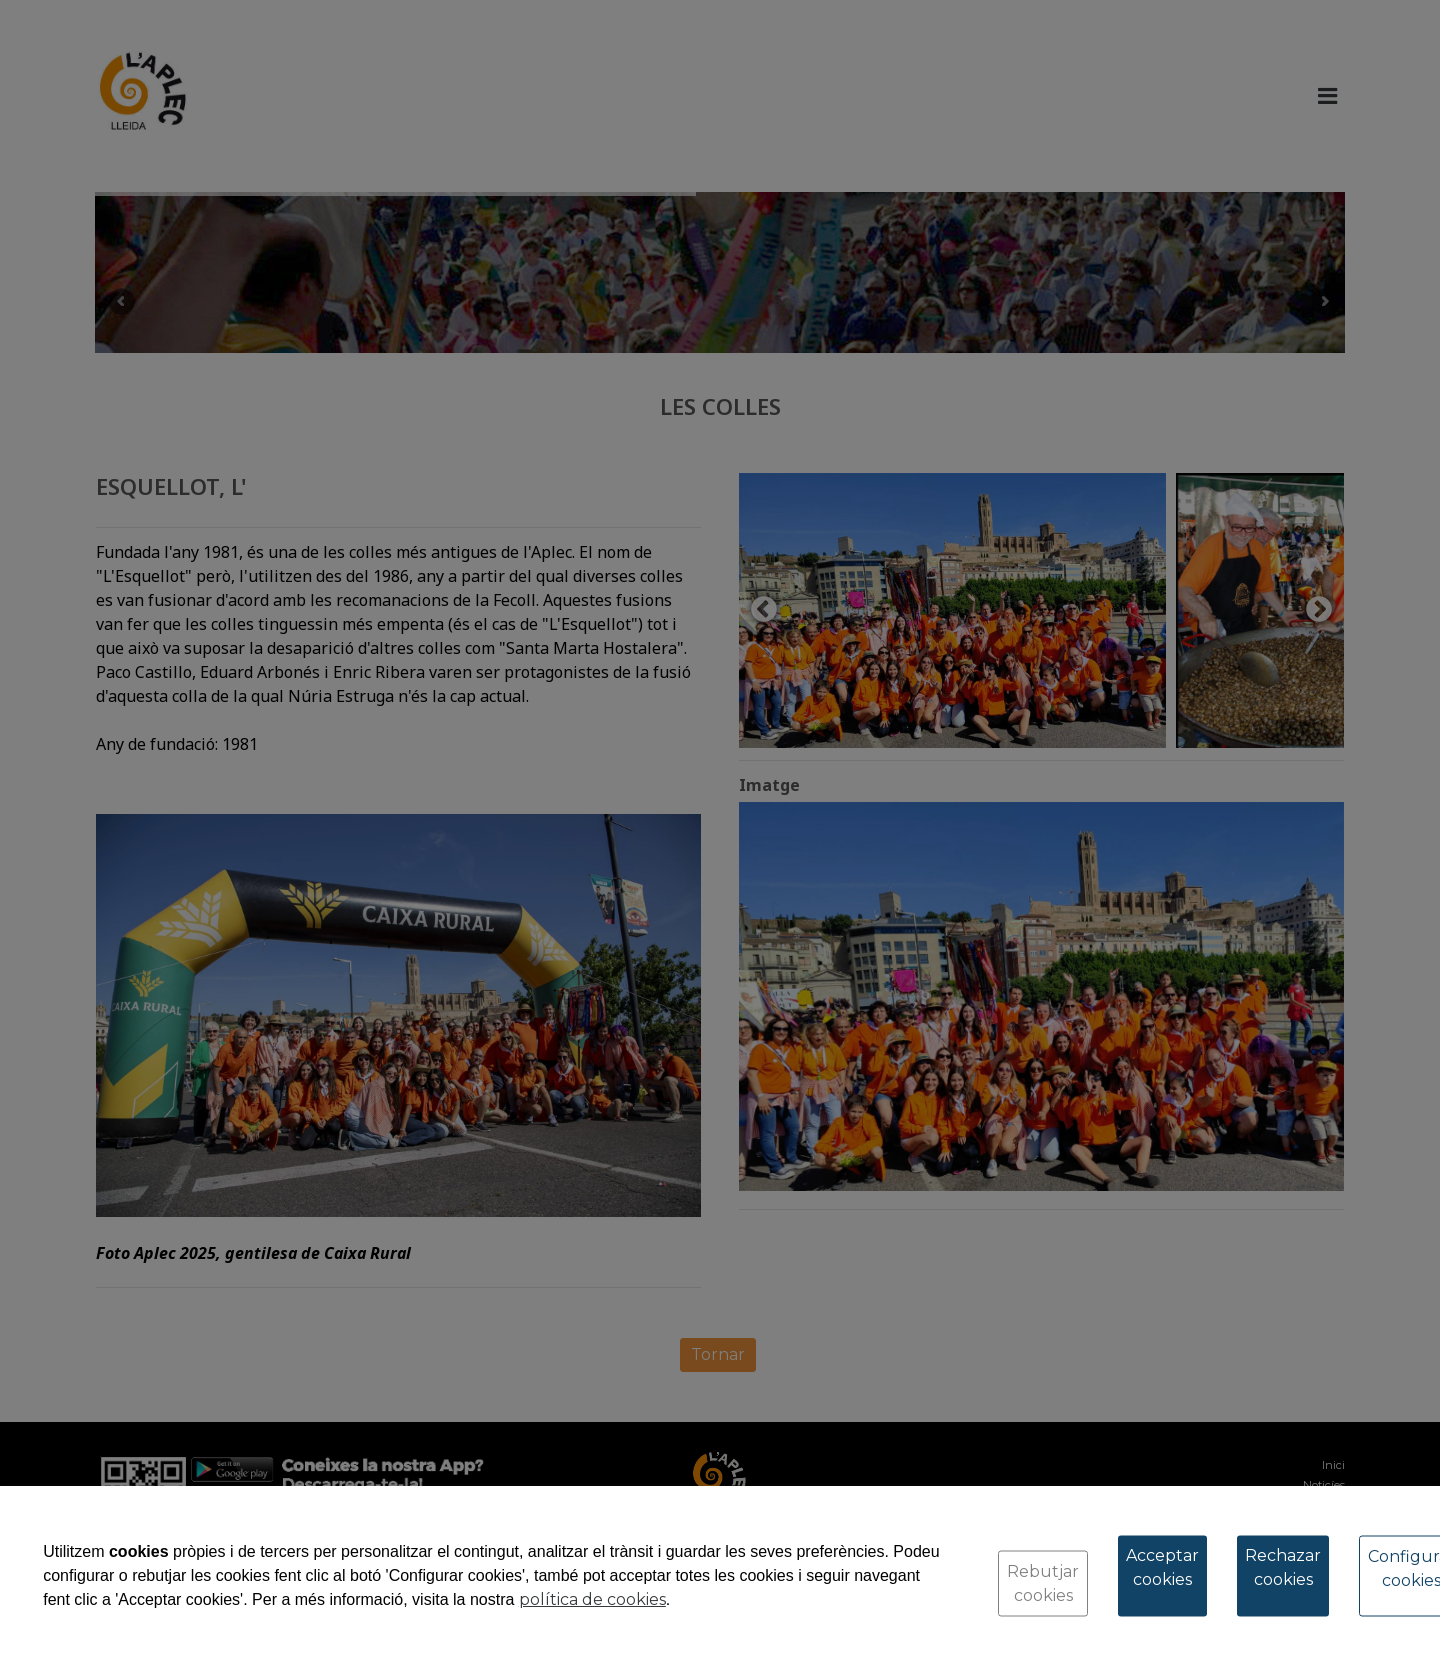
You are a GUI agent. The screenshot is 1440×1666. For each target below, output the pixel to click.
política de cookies (592, 1599)
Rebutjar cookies (1043, 1583)
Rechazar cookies (1283, 1567)
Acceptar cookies (1162, 1567)
